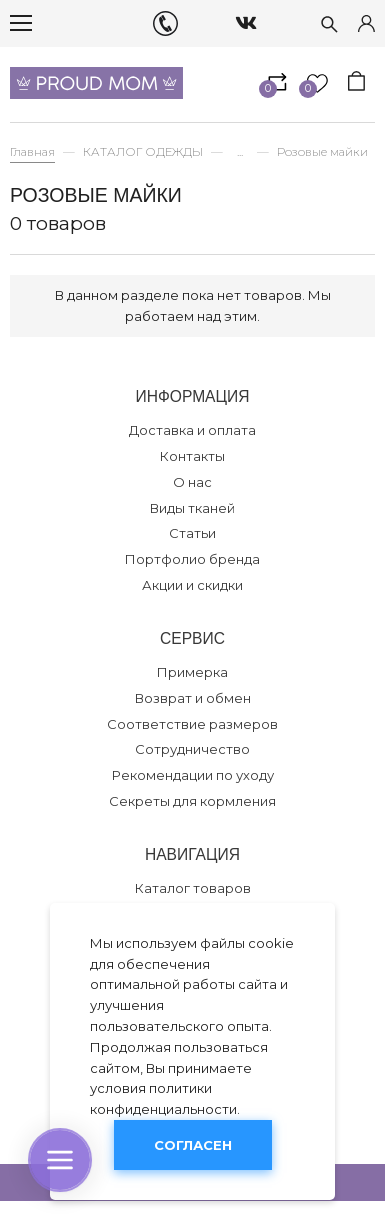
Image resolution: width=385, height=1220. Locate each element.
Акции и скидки (192, 585)
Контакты (192, 456)
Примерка (192, 672)
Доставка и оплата (192, 430)
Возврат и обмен (193, 698)
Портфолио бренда (192, 559)
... (240, 152)
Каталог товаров (193, 888)
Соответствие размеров (192, 724)
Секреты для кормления (192, 801)
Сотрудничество (192, 749)
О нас (192, 482)
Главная (32, 152)
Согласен (193, 1145)
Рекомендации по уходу (193, 775)
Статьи (192, 533)
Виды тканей (192, 508)
